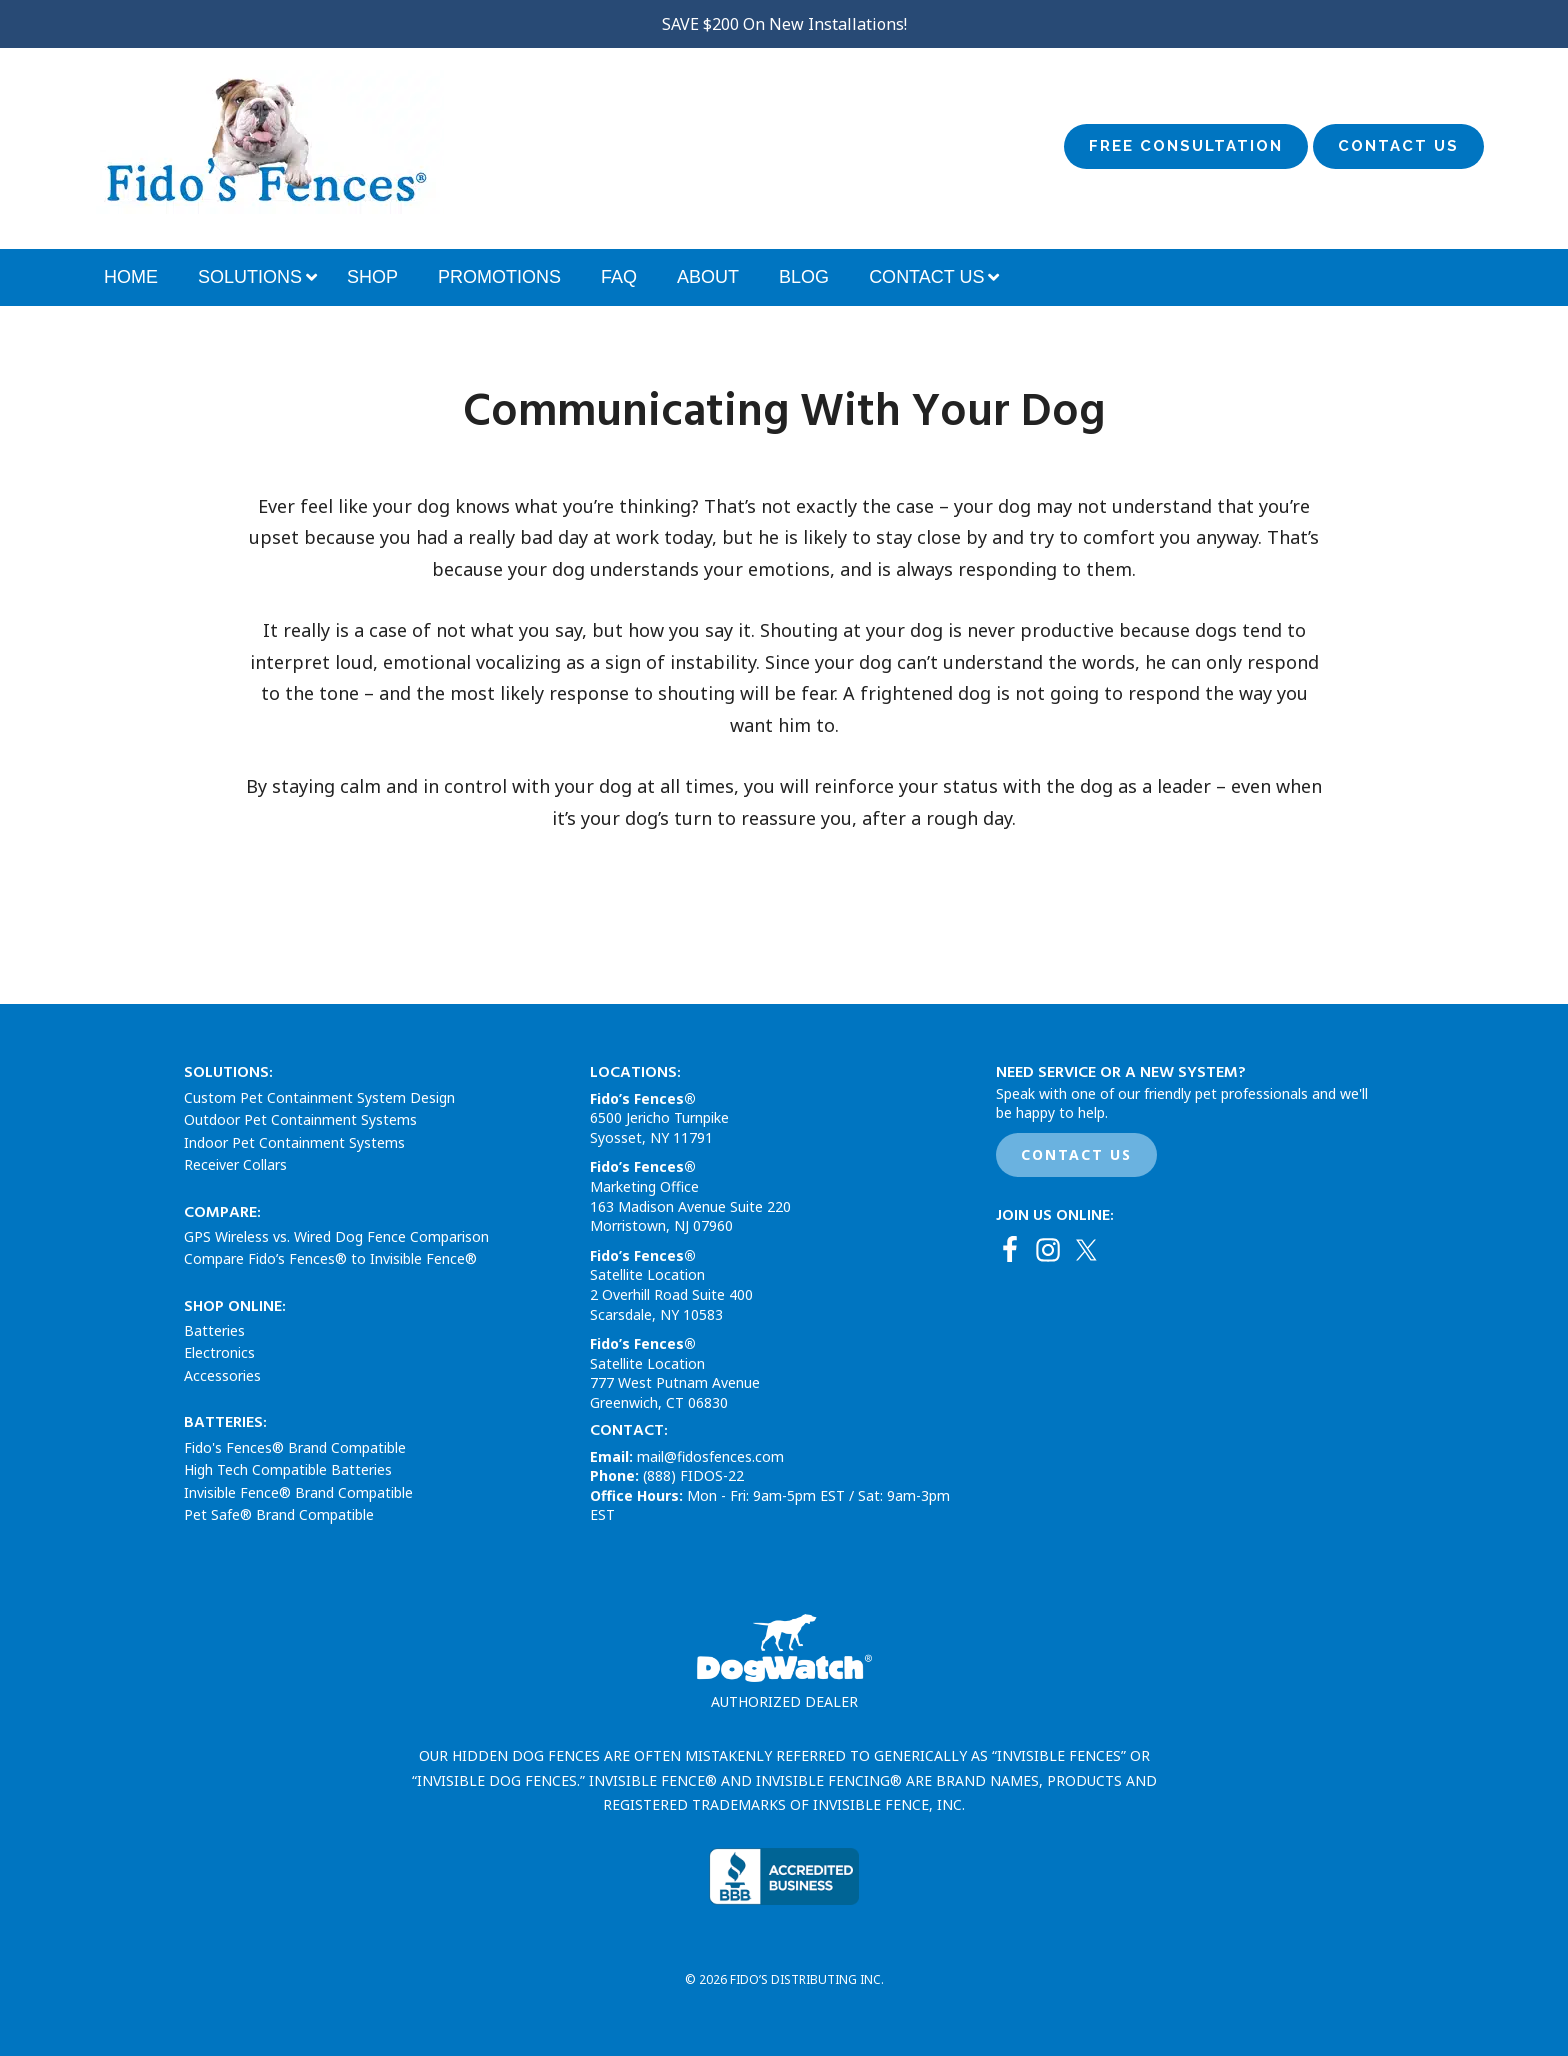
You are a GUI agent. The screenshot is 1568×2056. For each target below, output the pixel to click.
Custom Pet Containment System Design (319, 1097)
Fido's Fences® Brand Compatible (295, 1447)
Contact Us (1398, 146)
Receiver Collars (235, 1164)
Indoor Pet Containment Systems (294, 1142)
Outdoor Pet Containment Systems (300, 1119)
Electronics (219, 1352)
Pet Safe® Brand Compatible (279, 1514)
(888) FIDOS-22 (693, 1475)
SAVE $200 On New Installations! (784, 24)
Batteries (214, 1330)
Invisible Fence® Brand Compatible (298, 1492)
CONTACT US (1076, 1154)
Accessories (222, 1375)
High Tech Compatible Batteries (288, 1469)
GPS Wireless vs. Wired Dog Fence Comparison (336, 1236)
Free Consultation (1186, 146)
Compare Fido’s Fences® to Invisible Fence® (330, 1258)
